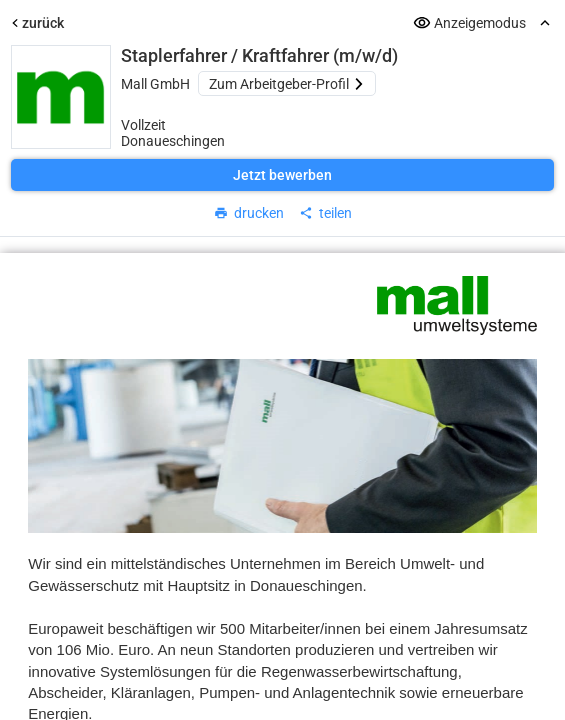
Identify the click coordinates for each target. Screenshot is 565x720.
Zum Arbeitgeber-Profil (287, 84)
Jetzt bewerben (282, 175)
